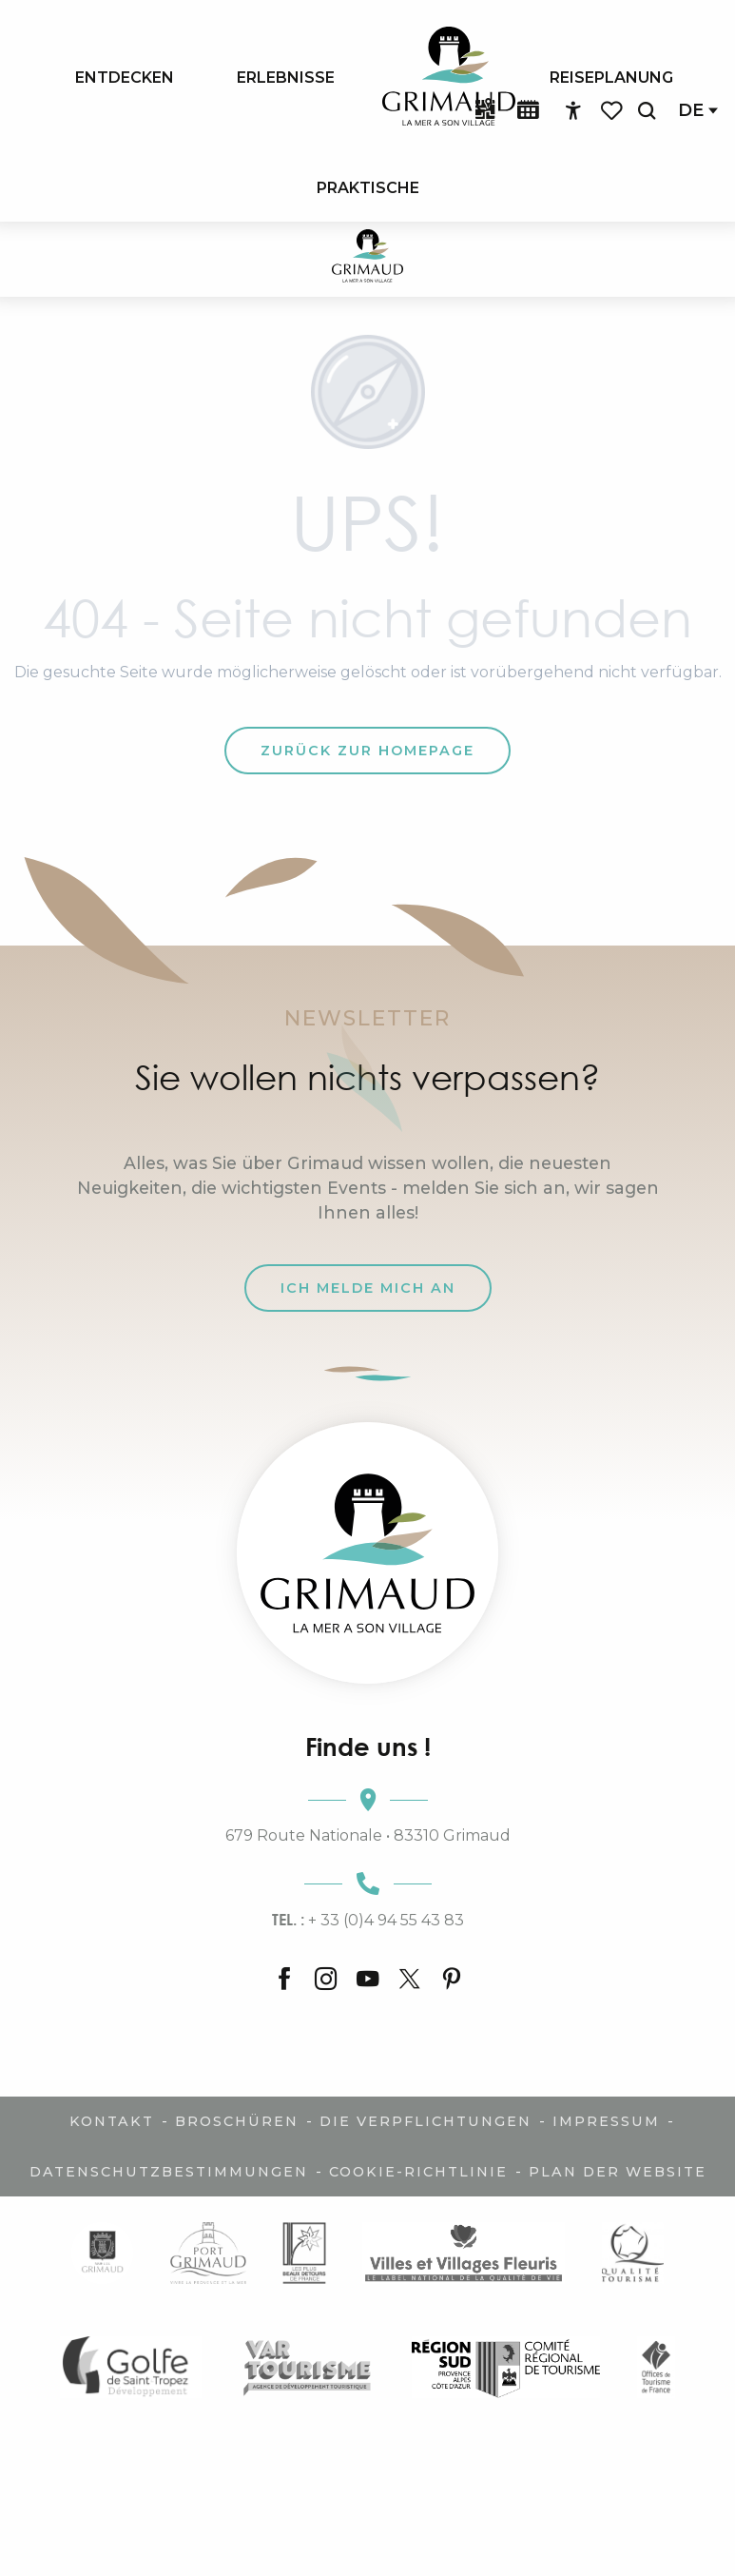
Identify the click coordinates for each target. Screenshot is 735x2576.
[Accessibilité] (573, 111)
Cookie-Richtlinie (418, 2171)
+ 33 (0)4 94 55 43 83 (368, 1919)
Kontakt (111, 2121)
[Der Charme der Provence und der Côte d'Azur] (367, 259)
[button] (646, 110)
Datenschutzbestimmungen (168, 2171)
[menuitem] (124, 77)
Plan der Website (617, 2171)
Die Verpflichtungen (425, 2121)
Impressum (606, 2121)
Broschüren (237, 2121)
